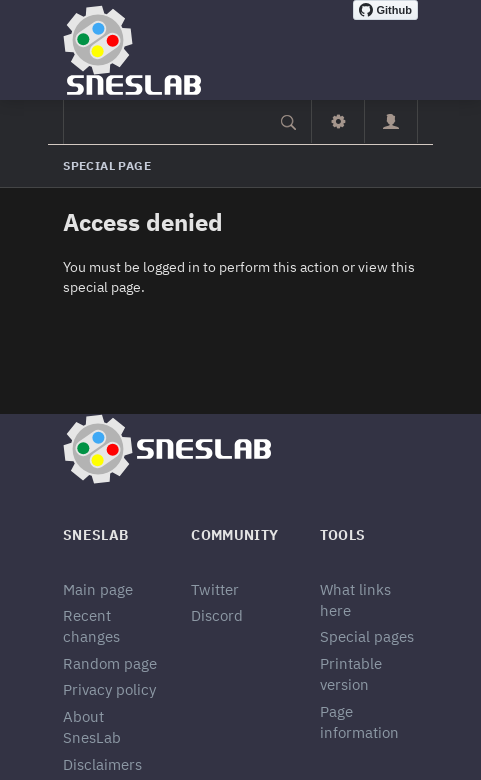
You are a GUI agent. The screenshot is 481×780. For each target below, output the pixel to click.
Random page (110, 663)
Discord (217, 615)
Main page (98, 589)
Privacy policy (109, 689)
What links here (355, 600)
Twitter (215, 589)
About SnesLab (92, 727)
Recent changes (91, 626)
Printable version (351, 674)
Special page (107, 165)
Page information (359, 722)
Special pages (367, 636)
